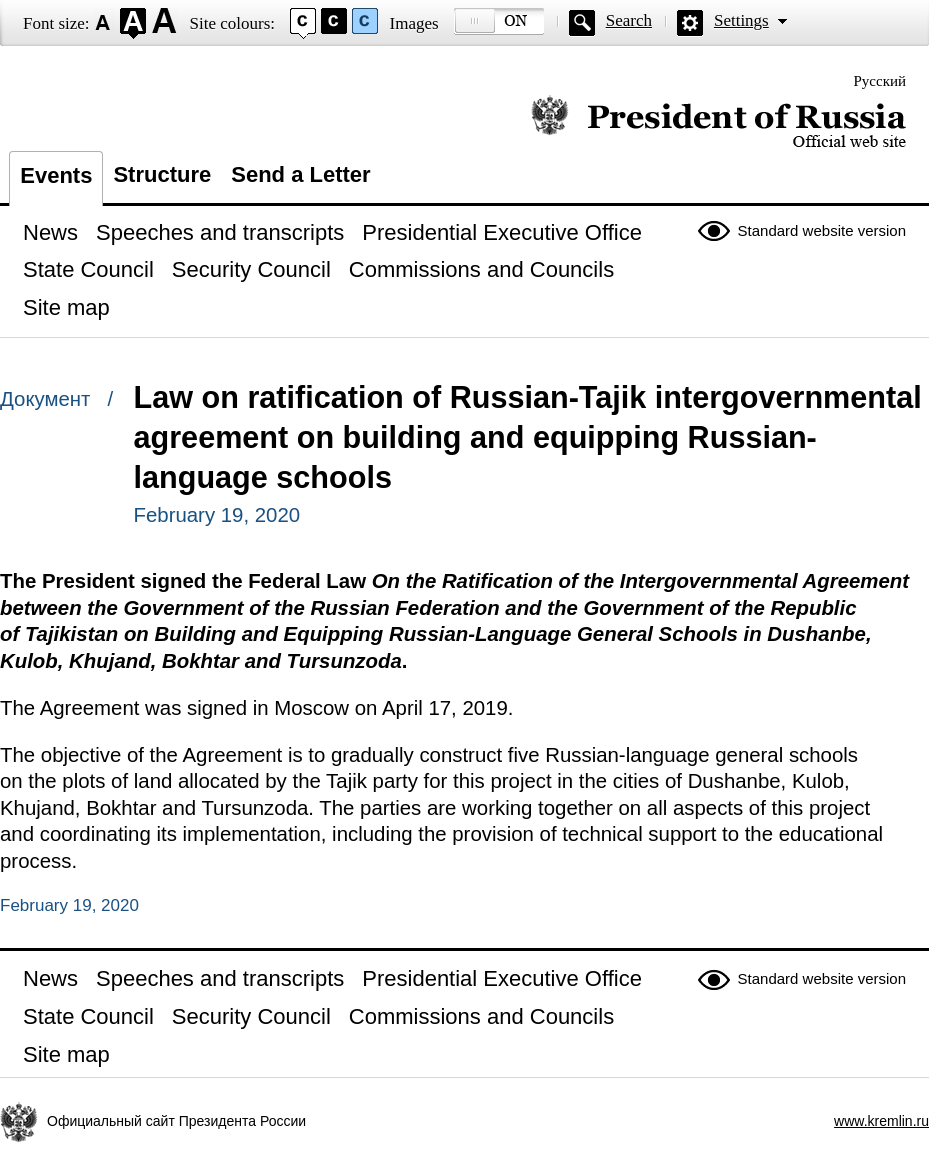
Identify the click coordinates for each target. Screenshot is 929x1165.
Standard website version (822, 230)
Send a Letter (300, 174)
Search (629, 20)
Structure (162, 174)
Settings (741, 20)
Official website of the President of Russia (718, 122)
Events (56, 175)
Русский (880, 81)
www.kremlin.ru (881, 1121)
